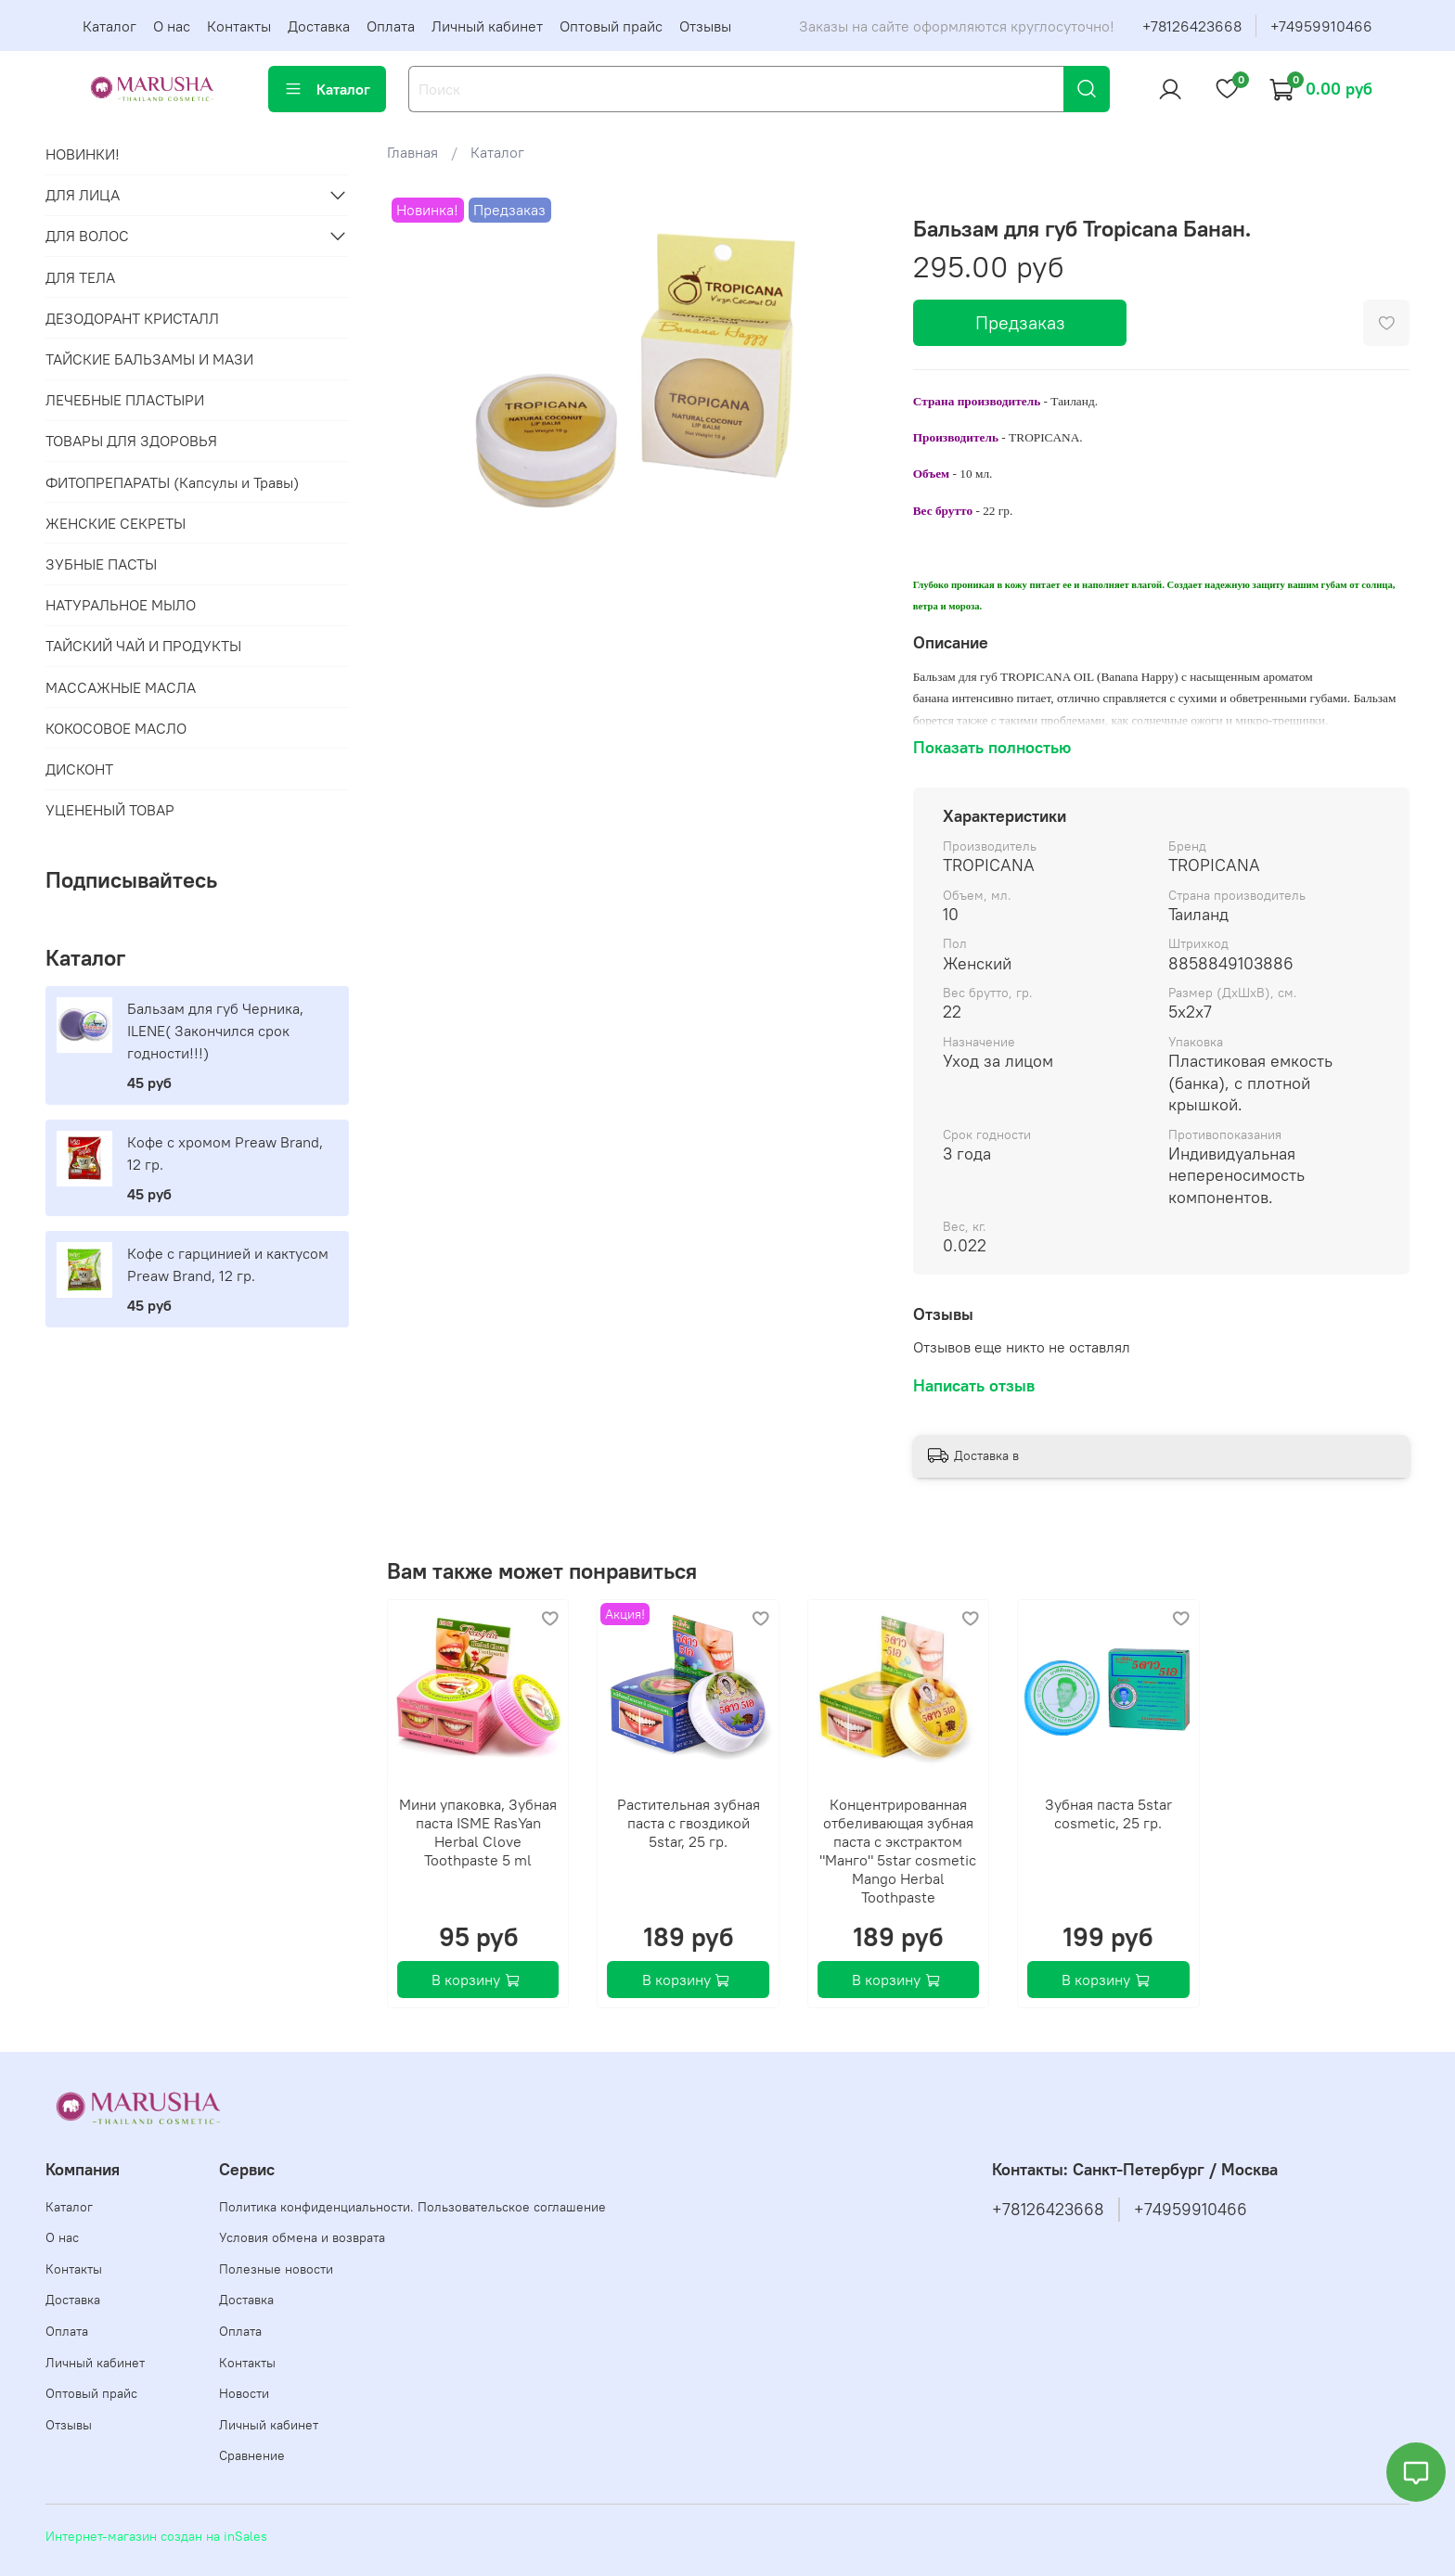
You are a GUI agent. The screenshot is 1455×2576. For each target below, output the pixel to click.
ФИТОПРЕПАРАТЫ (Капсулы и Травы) (172, 482)
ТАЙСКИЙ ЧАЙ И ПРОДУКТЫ (143, 645)
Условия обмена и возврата (302, 2237)
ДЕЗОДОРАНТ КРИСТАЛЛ (132, 318)
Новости (244, 2393)
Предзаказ (1020, 322)
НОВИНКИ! (82, 154)
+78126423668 (1192, 26)
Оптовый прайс (611, 26)
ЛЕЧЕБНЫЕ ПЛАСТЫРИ (124, 400)
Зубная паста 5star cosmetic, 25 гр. (1107, 1813)
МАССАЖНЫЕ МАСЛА (120, 687)
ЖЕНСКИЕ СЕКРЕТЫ (115, 523)
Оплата (391, 26)
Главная (412, 152)
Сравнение (252, 2455)
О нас (171, 26)
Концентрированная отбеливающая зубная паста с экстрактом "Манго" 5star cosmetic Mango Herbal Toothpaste (897, 1850)
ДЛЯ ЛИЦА (82, 195)
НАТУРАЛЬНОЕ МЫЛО (120, 605)
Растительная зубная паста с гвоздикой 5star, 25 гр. (687, 1823)
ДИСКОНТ (79, 769)
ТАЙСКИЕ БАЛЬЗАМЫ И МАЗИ (149, 359)
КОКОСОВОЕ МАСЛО (116, 728)
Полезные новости (276, 2269)
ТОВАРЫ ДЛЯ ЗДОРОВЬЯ (131, 440)
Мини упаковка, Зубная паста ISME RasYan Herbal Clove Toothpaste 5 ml (478, 1832)
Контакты (239, 26)
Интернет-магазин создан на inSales (156, 2536)
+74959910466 (1321, 26)
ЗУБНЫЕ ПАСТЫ (101, 564)
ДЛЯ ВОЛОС (87, 235)
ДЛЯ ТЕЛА (80, 277)
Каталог (109, 26)
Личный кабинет (487, 26)
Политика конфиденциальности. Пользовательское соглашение (412, 2206)
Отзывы (705, 26)
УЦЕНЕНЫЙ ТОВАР (109, 810)
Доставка (319, 26)
